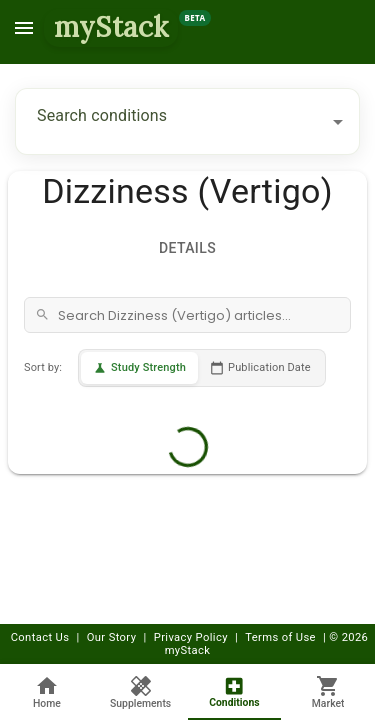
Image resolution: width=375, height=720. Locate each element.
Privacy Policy (191, 637)
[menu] (24, 28)
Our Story (112, 637)
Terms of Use (280, 637)
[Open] (338, 122)
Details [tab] (188, 249)
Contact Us (40, 637)
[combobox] (172, 121)
